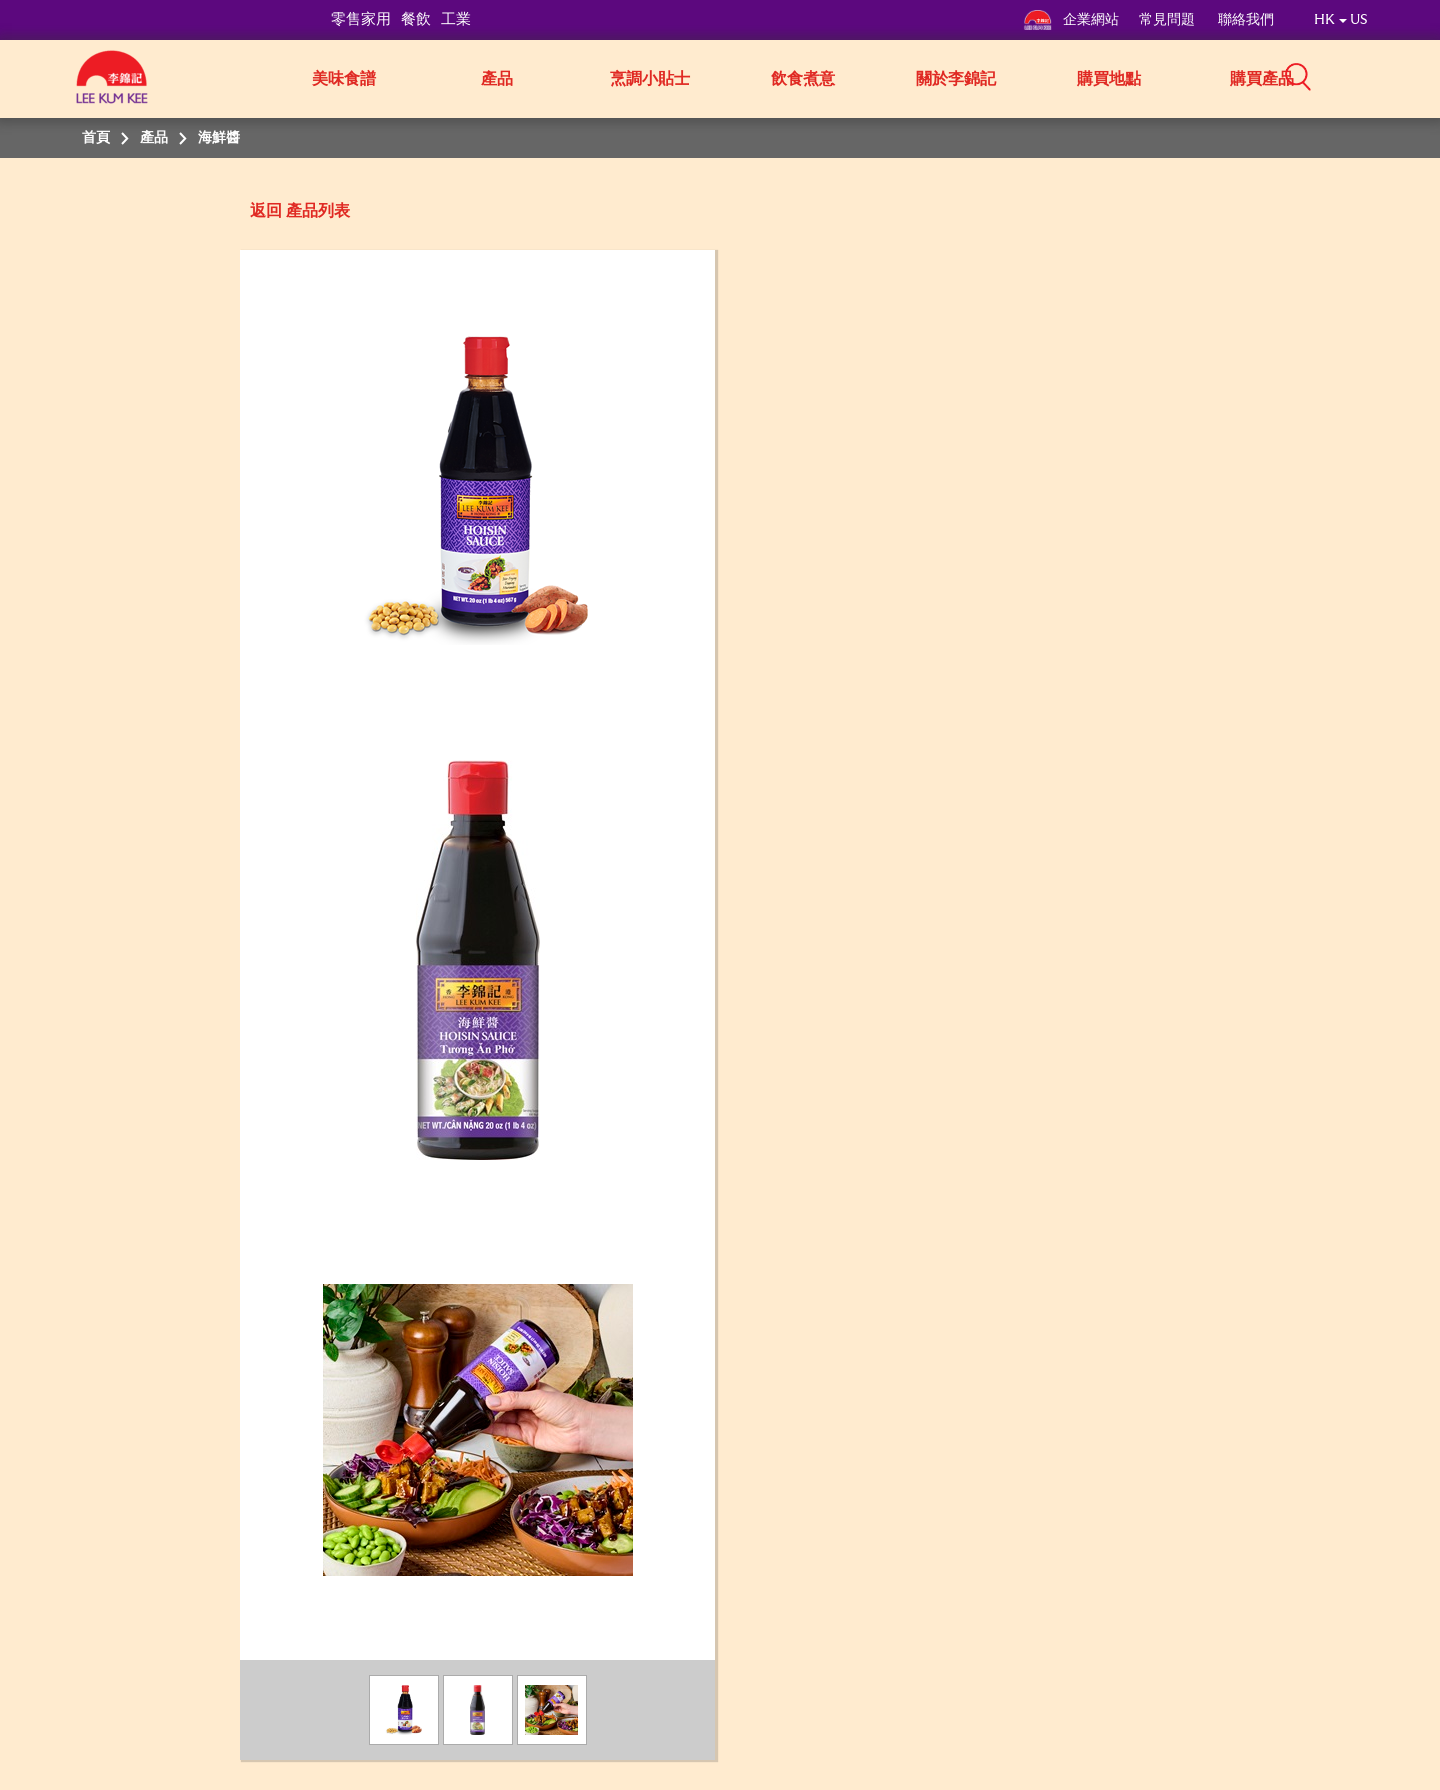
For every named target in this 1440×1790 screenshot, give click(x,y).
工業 (456, 19)
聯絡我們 (1246, 20)
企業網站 (1071, 20)
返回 (266, 211)
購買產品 (1262, 79)
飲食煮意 (803, 79)
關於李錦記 (956, 79)
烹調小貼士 (650, 79)
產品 (497, 79)
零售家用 (361, 19)
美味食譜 (344, 79)
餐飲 (416, 19)
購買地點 (1109, 79)
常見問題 (1168, 20)
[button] (1375, 77)
